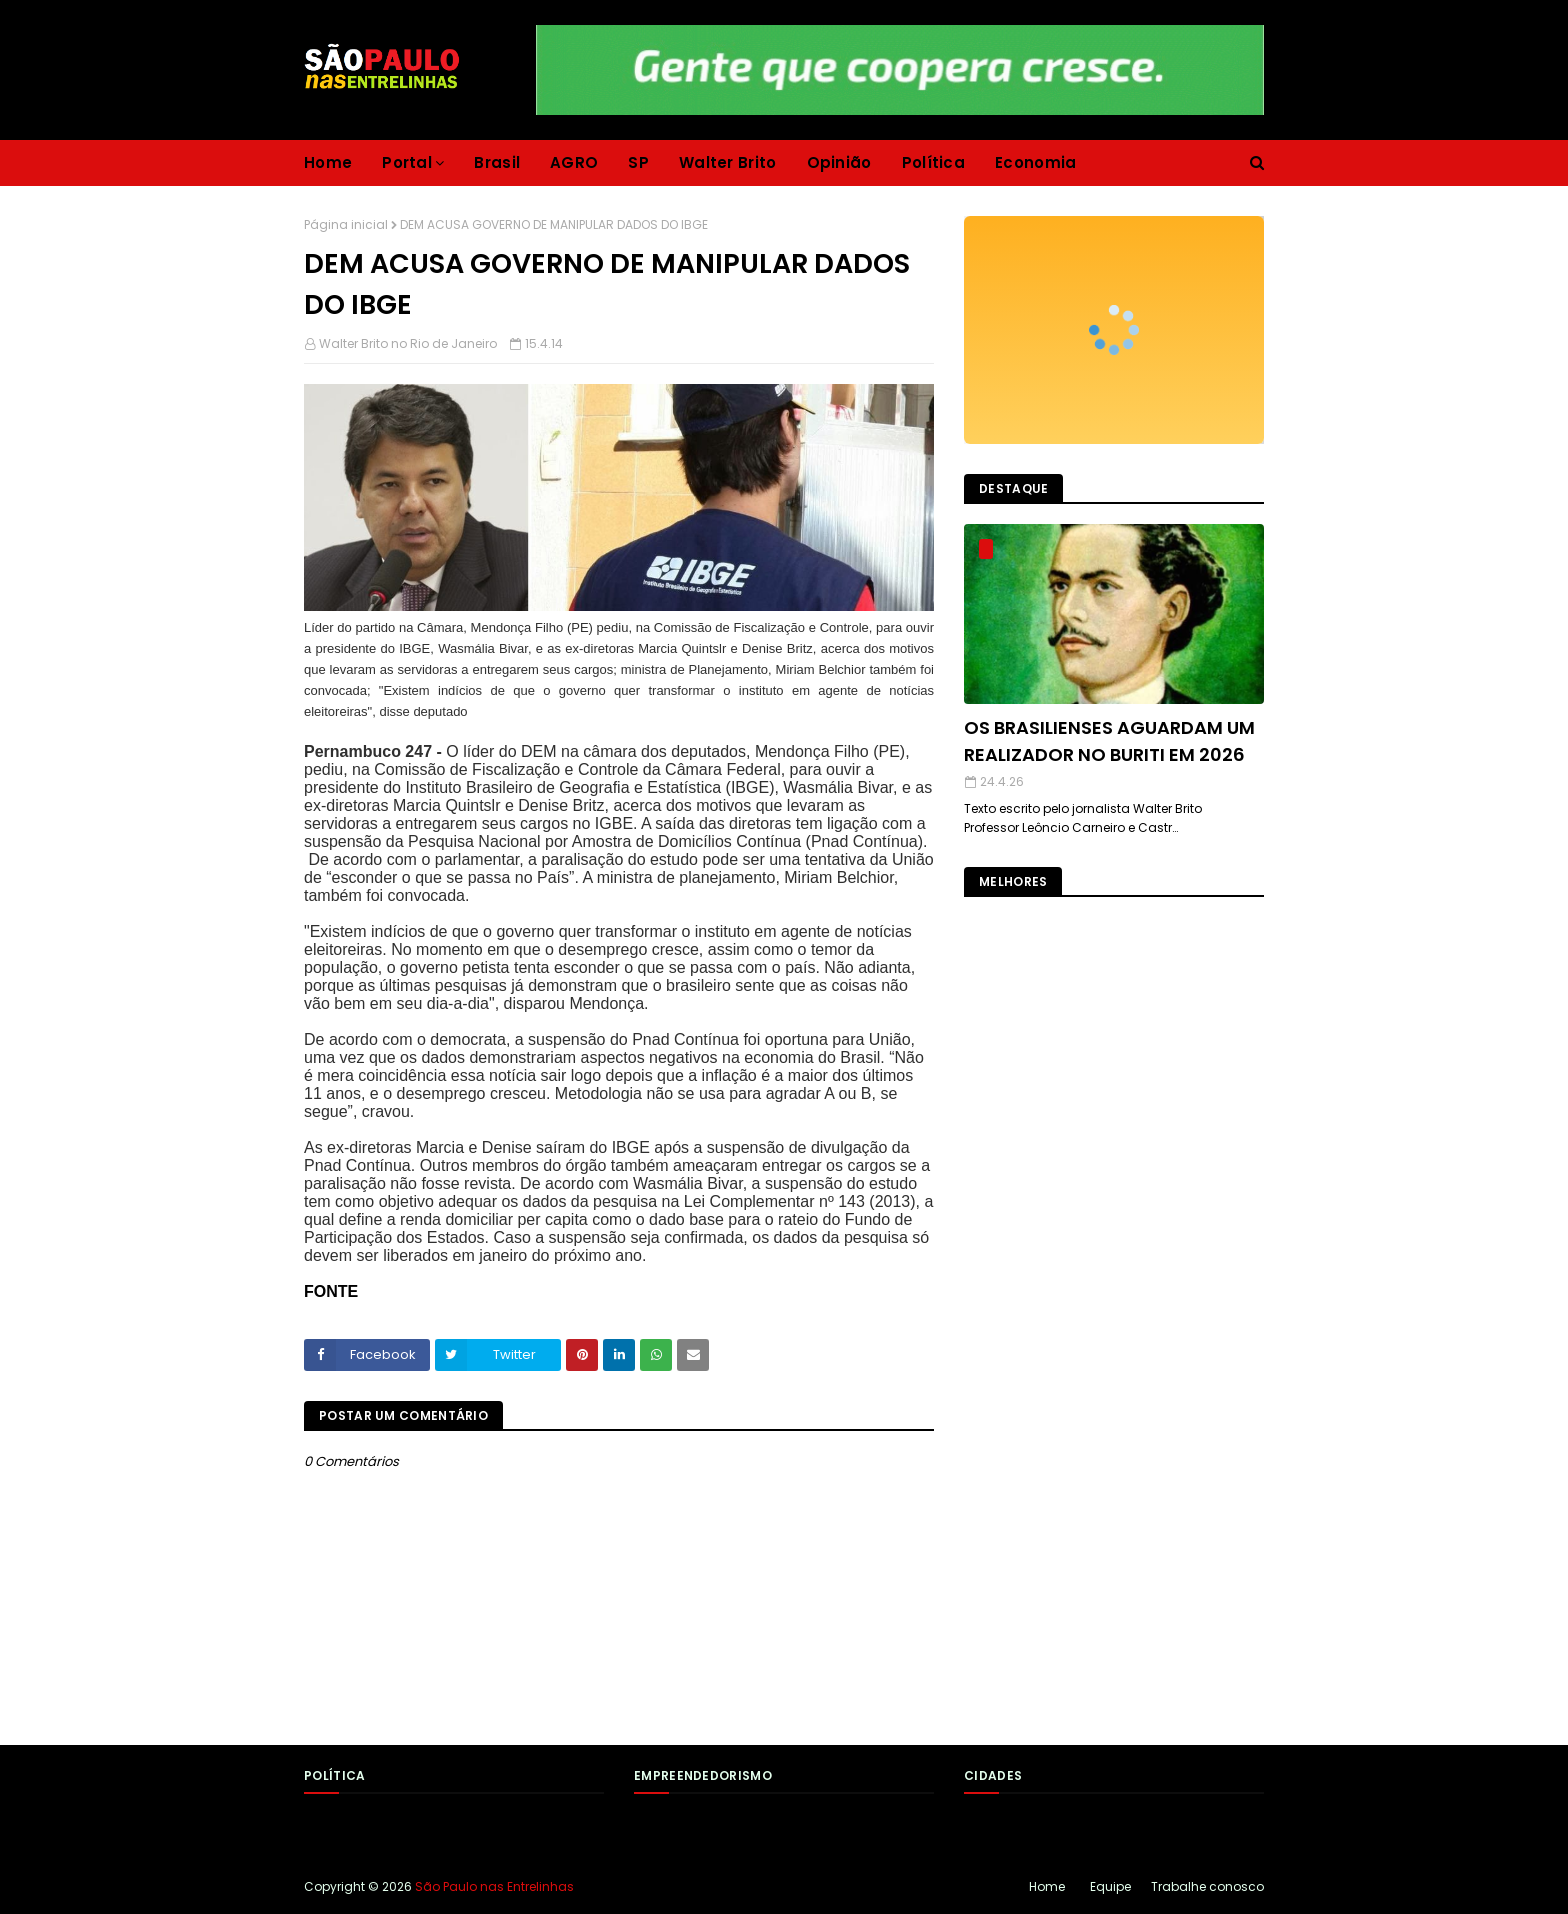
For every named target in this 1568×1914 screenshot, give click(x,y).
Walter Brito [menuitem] (728, 162)
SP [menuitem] (638, 162)
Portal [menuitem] (407, 162)
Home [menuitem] (328, 162)
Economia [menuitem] (1035, 162)
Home (1047, 1886)
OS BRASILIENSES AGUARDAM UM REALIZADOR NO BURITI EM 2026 (1109, 741)
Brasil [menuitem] (497, 162)
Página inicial (346, 224)
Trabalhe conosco (1207, 1886)
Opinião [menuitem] (839, 162)
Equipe (1110, 1886)
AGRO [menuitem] (574, 162)
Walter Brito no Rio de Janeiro (408, 343)
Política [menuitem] (933, 162)
